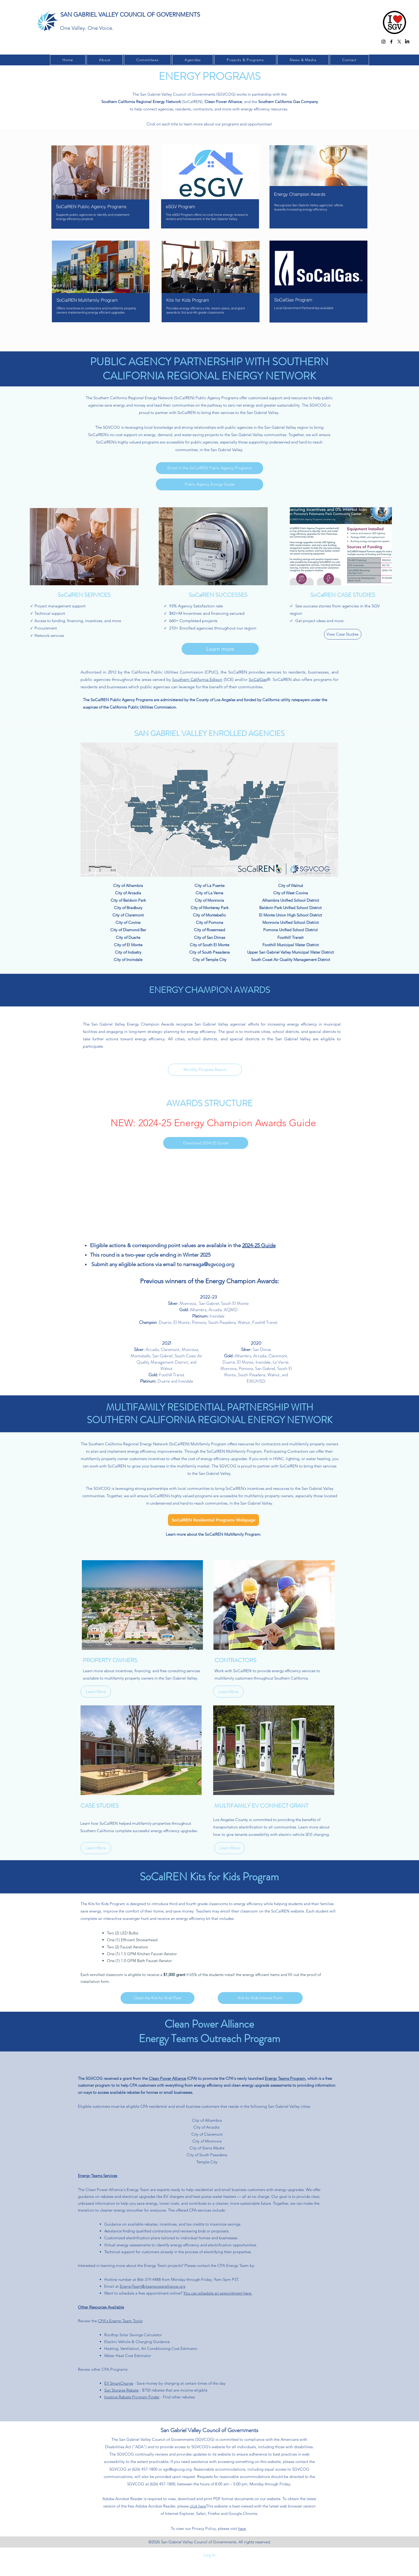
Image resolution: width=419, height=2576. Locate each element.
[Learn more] (220, 649)
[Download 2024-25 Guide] (205, 1143)
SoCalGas (258, 679)
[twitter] (399, 41)
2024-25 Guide (259, 1245)
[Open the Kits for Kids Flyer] (157, 1998)
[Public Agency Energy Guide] (209, 484)
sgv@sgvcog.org (177, 2469)
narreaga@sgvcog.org (208, 1264)
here (242, 2528)
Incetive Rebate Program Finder (131, 2396)
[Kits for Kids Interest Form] (260, 1998)
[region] (100, 192)
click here (198, 2506)
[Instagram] (383, 41)
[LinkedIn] (407, 41)
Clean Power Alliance (167, 2078)
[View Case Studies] (342, 634)
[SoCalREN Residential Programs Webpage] (213, 1520)
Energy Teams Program (285, 2078)
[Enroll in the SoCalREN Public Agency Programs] (209, 468)
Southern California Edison (197, 679)
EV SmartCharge (118, 2383)
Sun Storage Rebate (121, 2390)
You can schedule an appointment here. (217, 2293)
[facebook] (391, 41)
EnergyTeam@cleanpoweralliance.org (152, 2286)
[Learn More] (96, 1691)
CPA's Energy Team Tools (120, 2320)
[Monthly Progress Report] (205, 1070)
